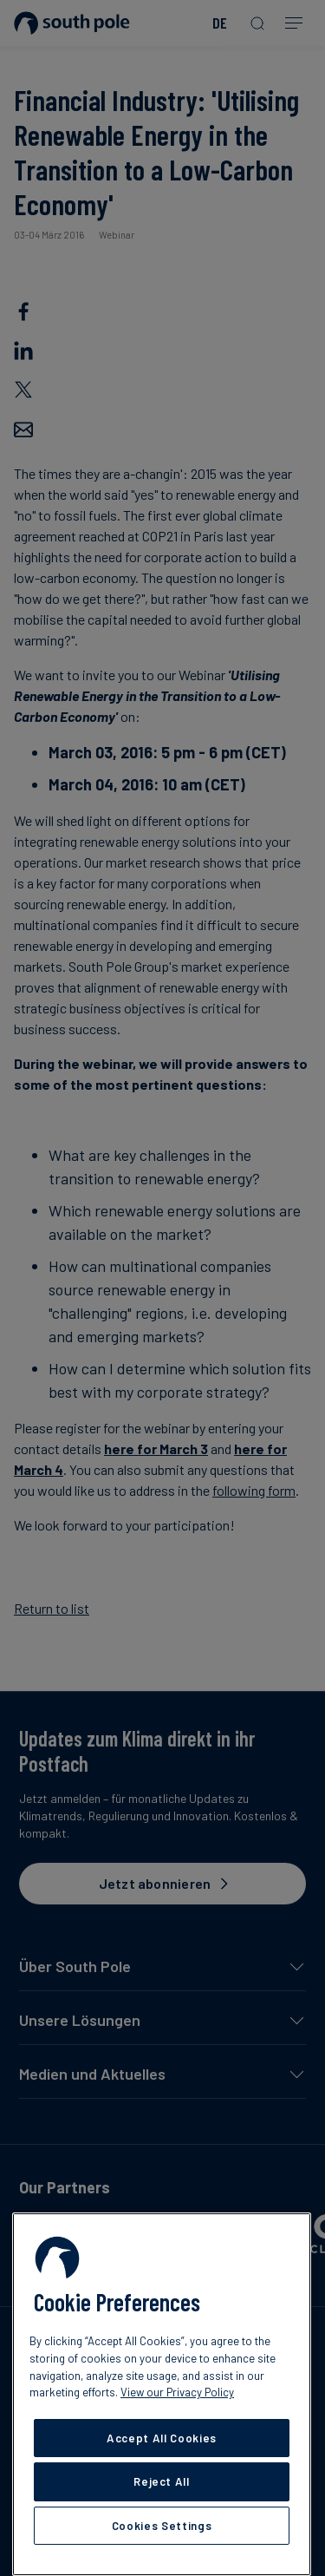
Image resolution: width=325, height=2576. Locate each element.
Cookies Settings (162, 2526)
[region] (161, 2394)
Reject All (161, 2481)
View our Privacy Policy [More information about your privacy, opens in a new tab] (177, 2392)
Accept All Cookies (162, 2438)
